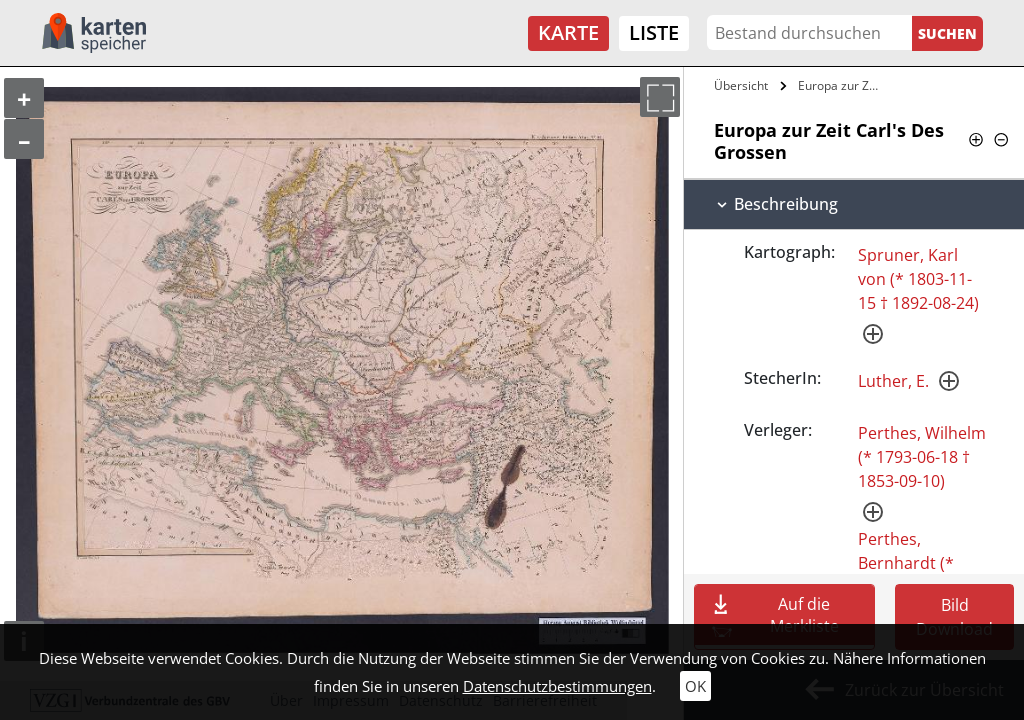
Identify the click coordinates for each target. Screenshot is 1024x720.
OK (695, 686)
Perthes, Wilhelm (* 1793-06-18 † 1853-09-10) (922, 457)
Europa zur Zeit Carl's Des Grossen (843, 85)
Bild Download (954, 617)
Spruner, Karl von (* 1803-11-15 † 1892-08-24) (918, 279)
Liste (654, 32)
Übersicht (741, 85)
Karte (568, 32)
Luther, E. (893, 381)
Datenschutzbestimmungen (557, 686)
